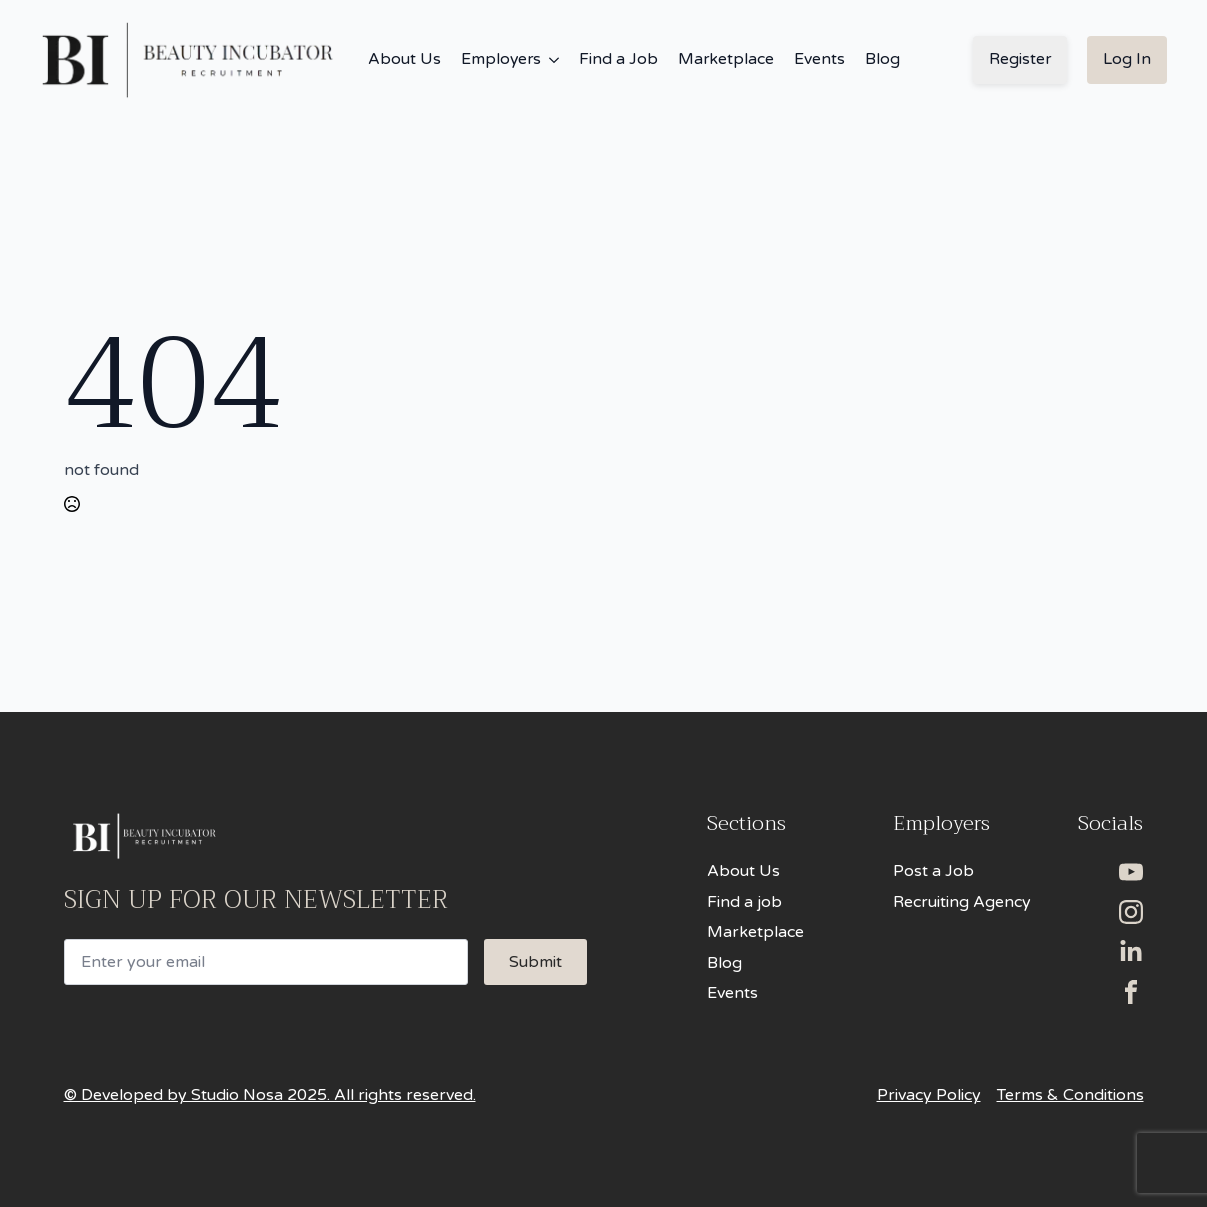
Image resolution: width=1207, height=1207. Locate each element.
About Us (404, 59)
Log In (1127, 59)
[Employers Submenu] (550, 60)
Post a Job (933, 871)
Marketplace (726, 59)
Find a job (744, 902)
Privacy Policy (929, 1095)
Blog (882, 59)
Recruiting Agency (962, 902)
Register (1020, 59)
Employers (501, 59)
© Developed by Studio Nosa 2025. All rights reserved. (270, 1095)
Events (819, 59)
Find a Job (618, 59)
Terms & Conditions (1070, 1095)
